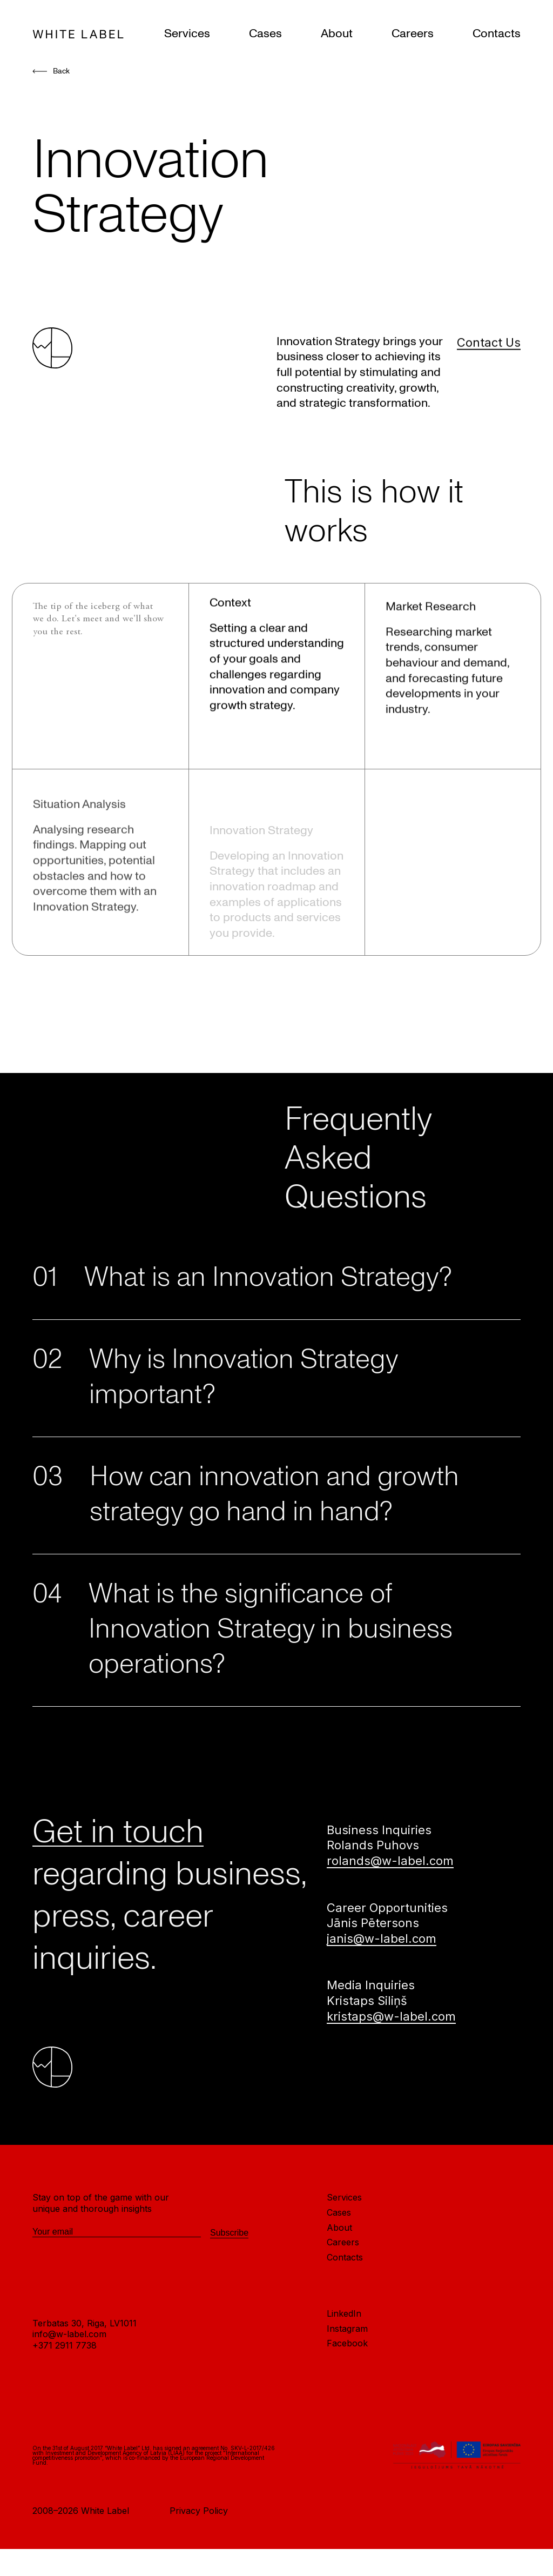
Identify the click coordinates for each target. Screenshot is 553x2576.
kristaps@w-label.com (391, 2023)
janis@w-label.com (381, 1945)
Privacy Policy (199, 2517)
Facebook (347, 2350)
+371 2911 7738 (64, 2352)
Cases (265, 33)
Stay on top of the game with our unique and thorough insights (100, 2210)
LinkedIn (344, 2320)
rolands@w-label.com (390, 1868)
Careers (413, 33)
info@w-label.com (69, 2341)
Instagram (347, 2335)
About (337, 33)
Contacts (497, 33)
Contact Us (489, 378)
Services (187, 33)
